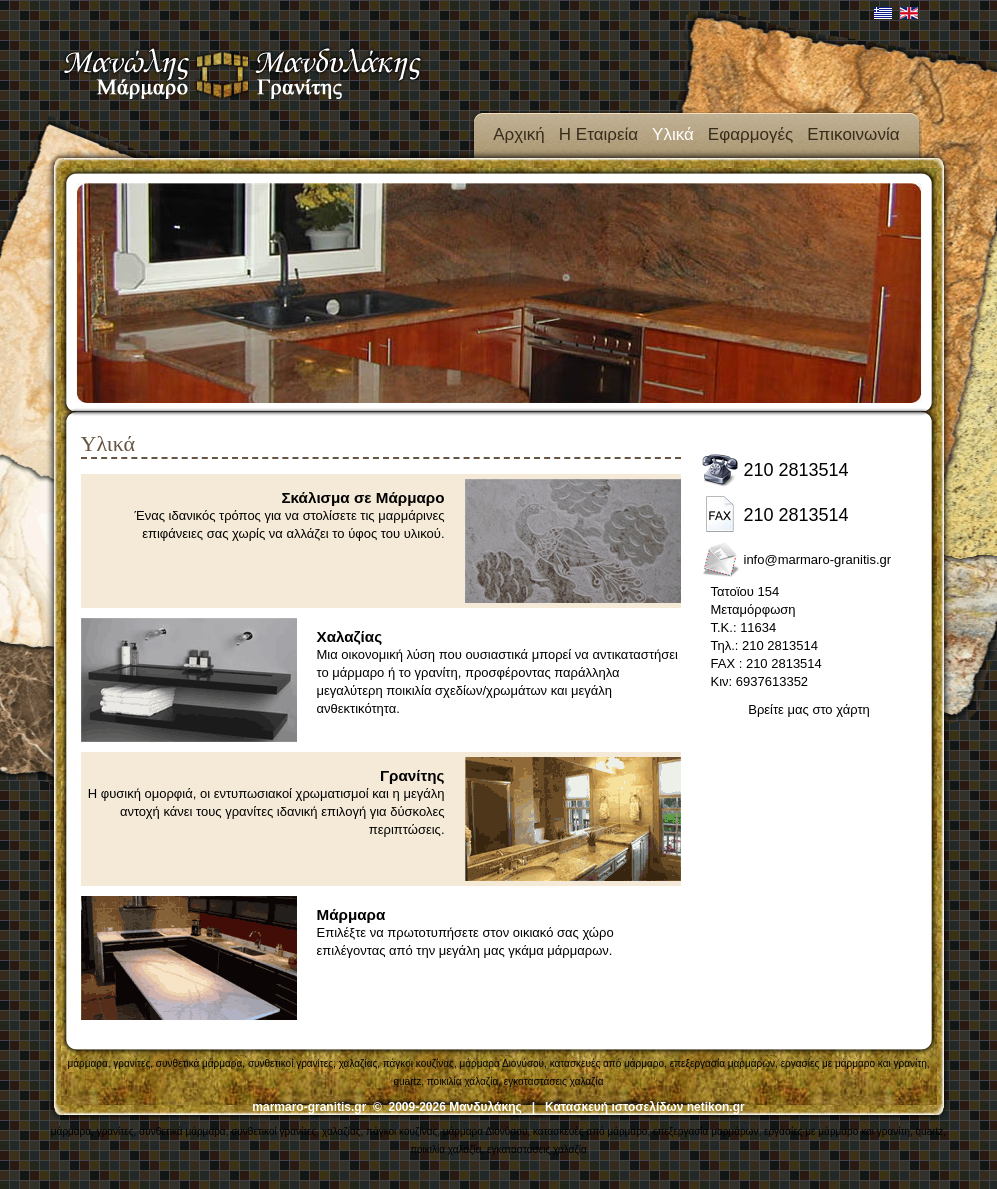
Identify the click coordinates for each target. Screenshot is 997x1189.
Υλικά (673, 134)
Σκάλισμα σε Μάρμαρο (363, 497)
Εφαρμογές (750, 134)
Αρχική (519, 134)
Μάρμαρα (351, 914)
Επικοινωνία (853, 134)
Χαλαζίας (350, 636)
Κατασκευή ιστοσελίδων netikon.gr (645, 1107)
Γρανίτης (412, 775)
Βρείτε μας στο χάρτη (809, 709)
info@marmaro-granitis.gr (818, 559)
